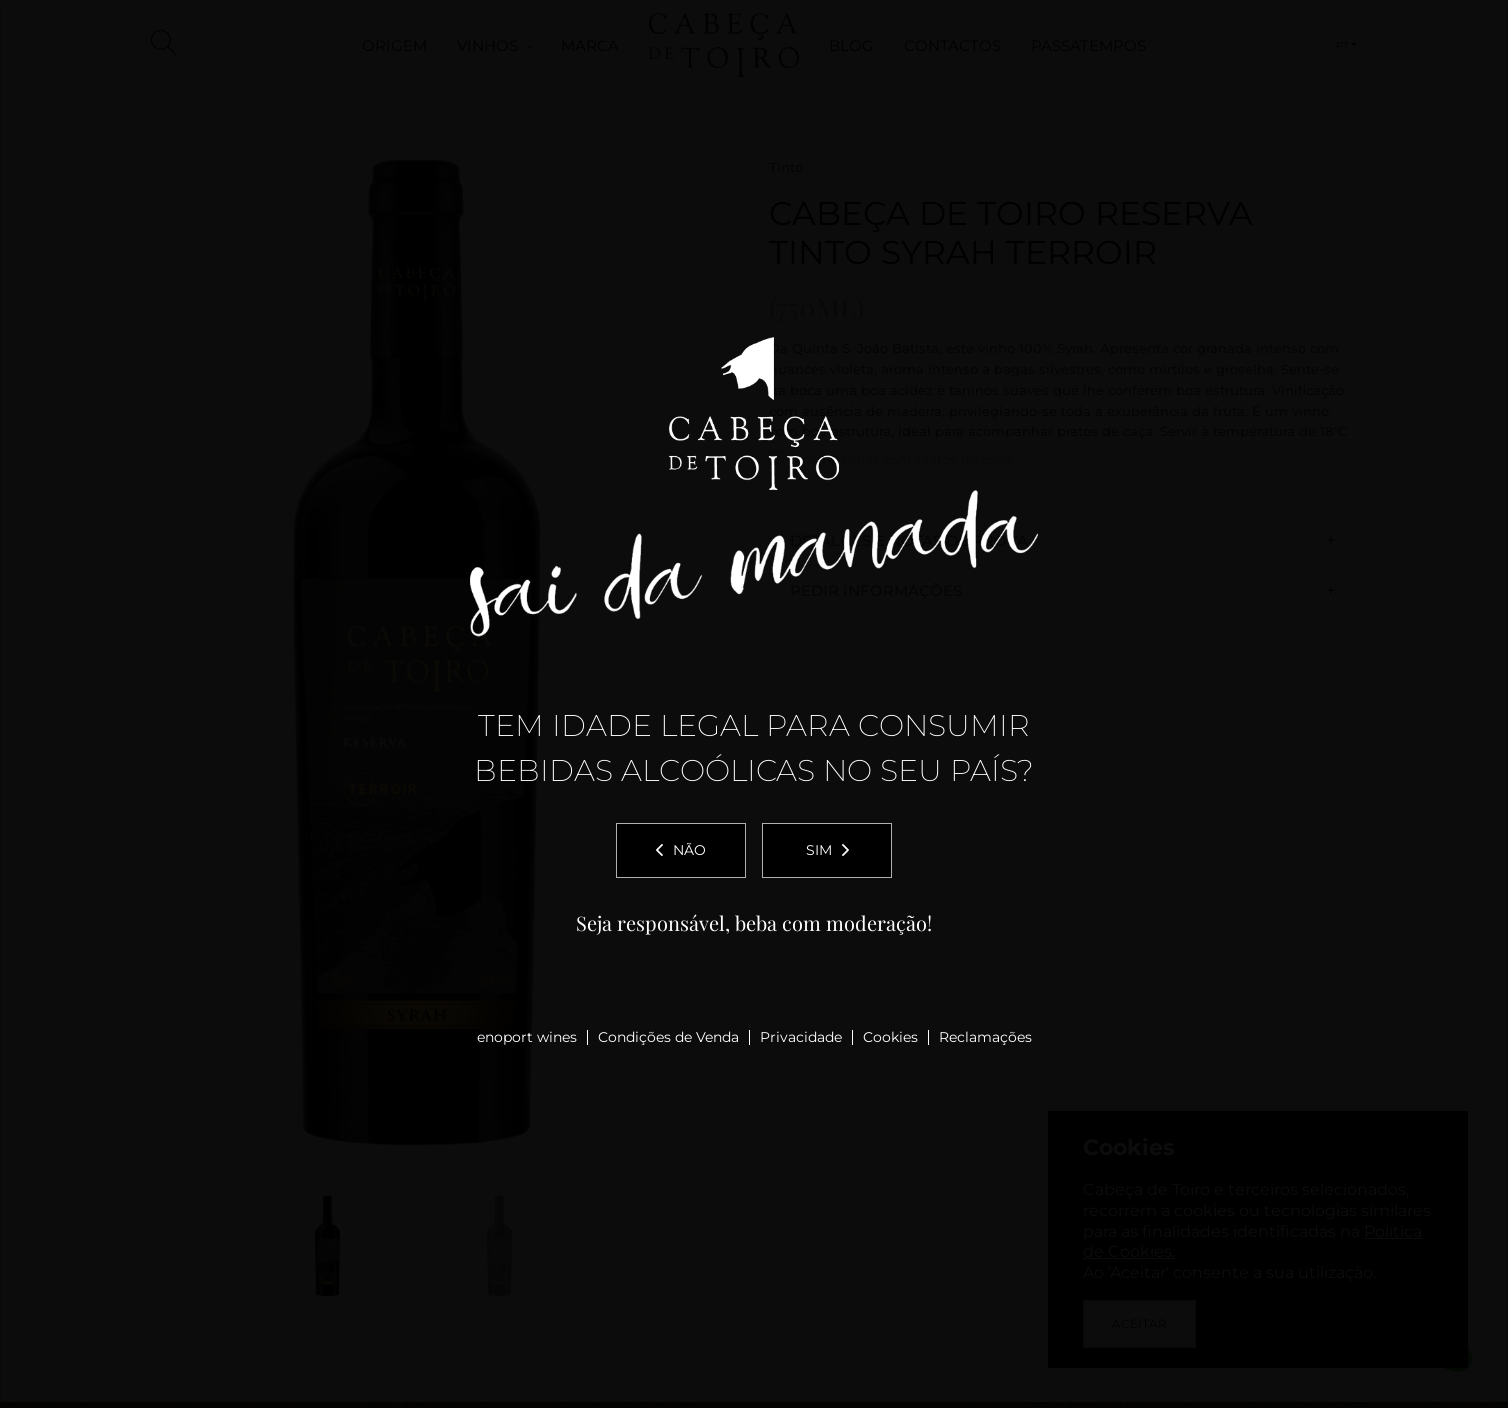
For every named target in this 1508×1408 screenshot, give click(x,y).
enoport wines (527, 1037)
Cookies (890, 1037)
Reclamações (985, 1037)
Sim (827, 850)
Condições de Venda (668, 1037)
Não (681, 850)
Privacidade (801, 1037)
